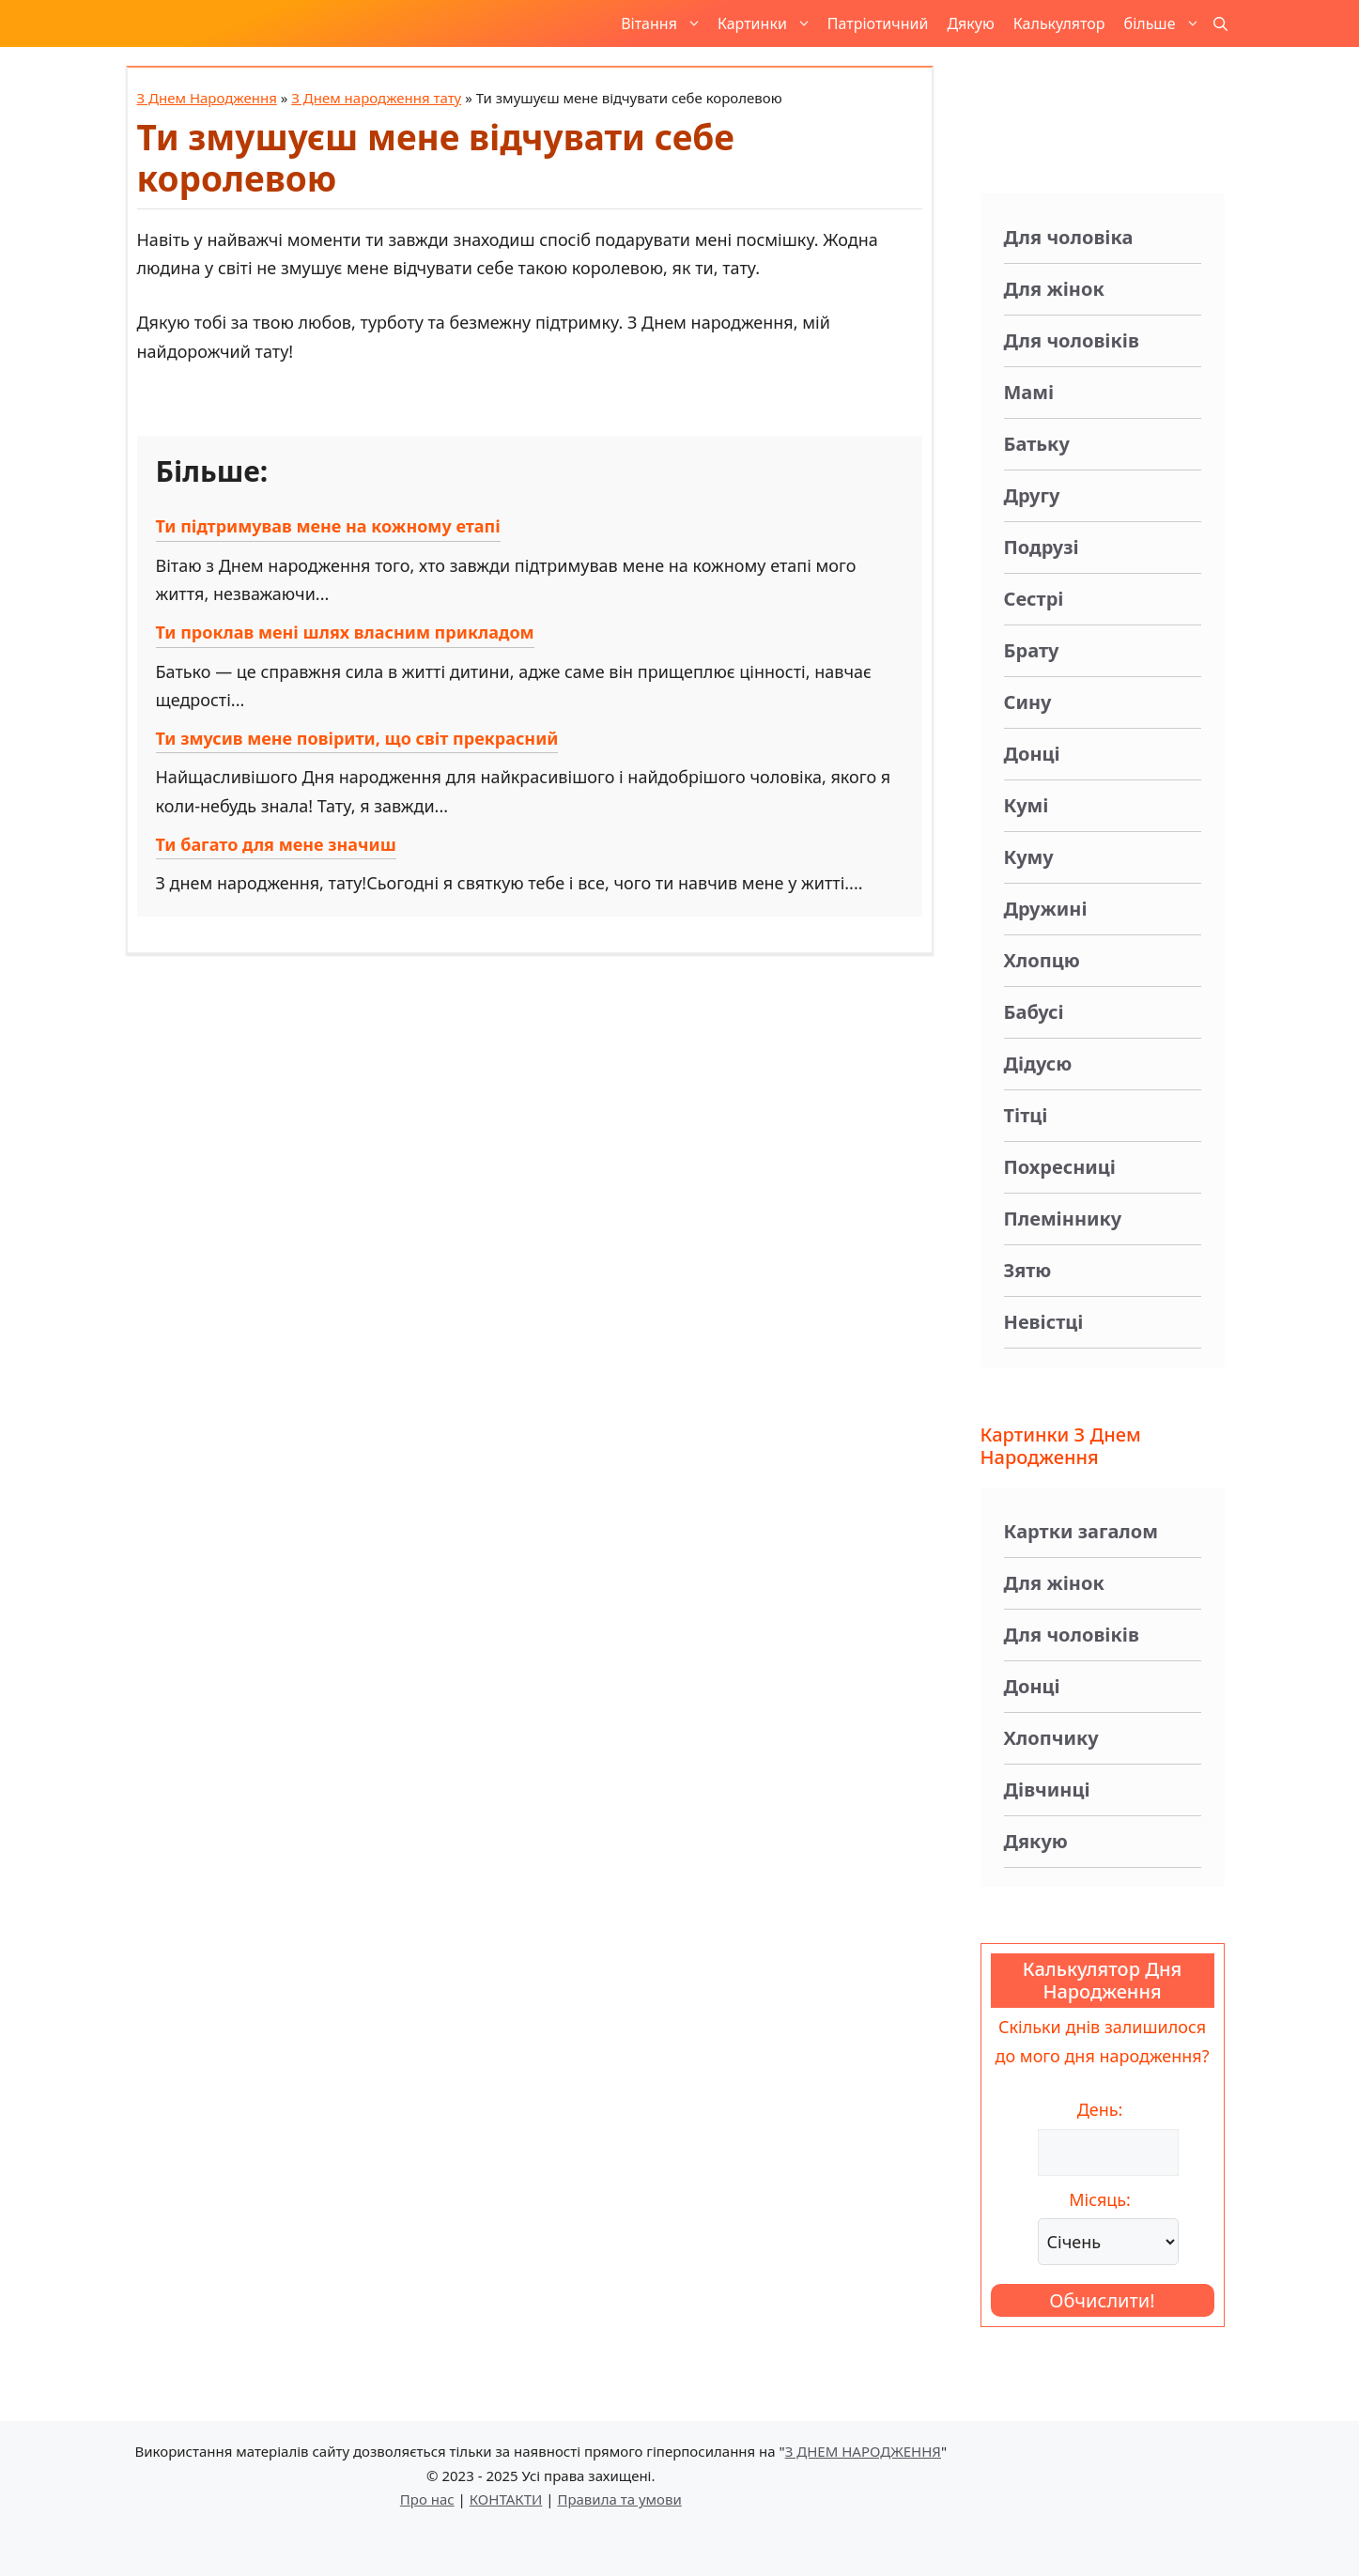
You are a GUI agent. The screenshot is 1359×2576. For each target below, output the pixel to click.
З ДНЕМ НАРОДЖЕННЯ (863, 2451)
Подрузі (1041, 547)
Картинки (768, 23)
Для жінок (1054, 288)
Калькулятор (1059, 23)
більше (1165, 23)
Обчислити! (1101, 2300)
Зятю (1028, 1270)
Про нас (427, 2499)
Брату (1031, 650)
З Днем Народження (207, 97)
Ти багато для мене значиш (276, 844)
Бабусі (1034, 1012)
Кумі (1026, 805)
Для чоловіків (1071, 340)
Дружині (1046, 908)
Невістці (1044, 1321)
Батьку (1037, 443)
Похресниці (1060, 1167)
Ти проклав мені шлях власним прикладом (345, 632)
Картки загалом (1081, 1531)
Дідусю (1038, 1063)
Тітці (1026, 1115)
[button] (1220, 23)
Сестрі (1034, 598)
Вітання (664, 23)
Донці (1032, 753)
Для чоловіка (1069, 237)
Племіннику (1063, 1218)
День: (1100, 2109)
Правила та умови (619, 2499)
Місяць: (1100, 2199)
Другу (1032, 495)
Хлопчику (1051, 1738)
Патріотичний (878, 23)
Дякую (970, 23)
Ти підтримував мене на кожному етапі (328, 526)
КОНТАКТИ (506, 2499)
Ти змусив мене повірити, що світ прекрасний (357, 738)
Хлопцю (1042, 960)
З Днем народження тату (376, 97)
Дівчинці (1047, 1789)
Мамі (1029, 392)
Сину (1028, 702)
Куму (1029, 857)
